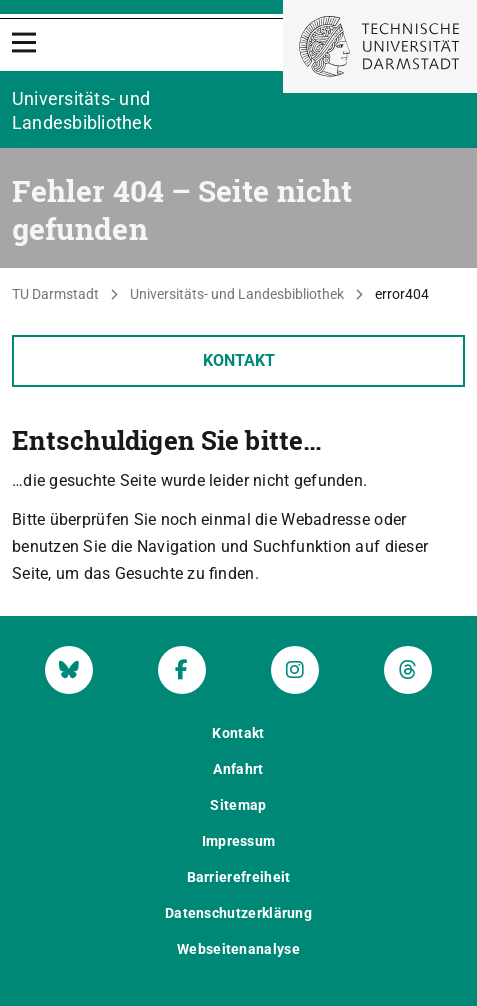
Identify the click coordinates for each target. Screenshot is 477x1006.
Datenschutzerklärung (238, 913)
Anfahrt (238, 769)
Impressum (239, 841)
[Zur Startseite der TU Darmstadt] (380, 46)
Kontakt (239, 360)
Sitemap (238, 805)
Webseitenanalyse (238, 949)
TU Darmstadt (55, 294)
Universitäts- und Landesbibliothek (237, 294)
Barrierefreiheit (239, 877)
